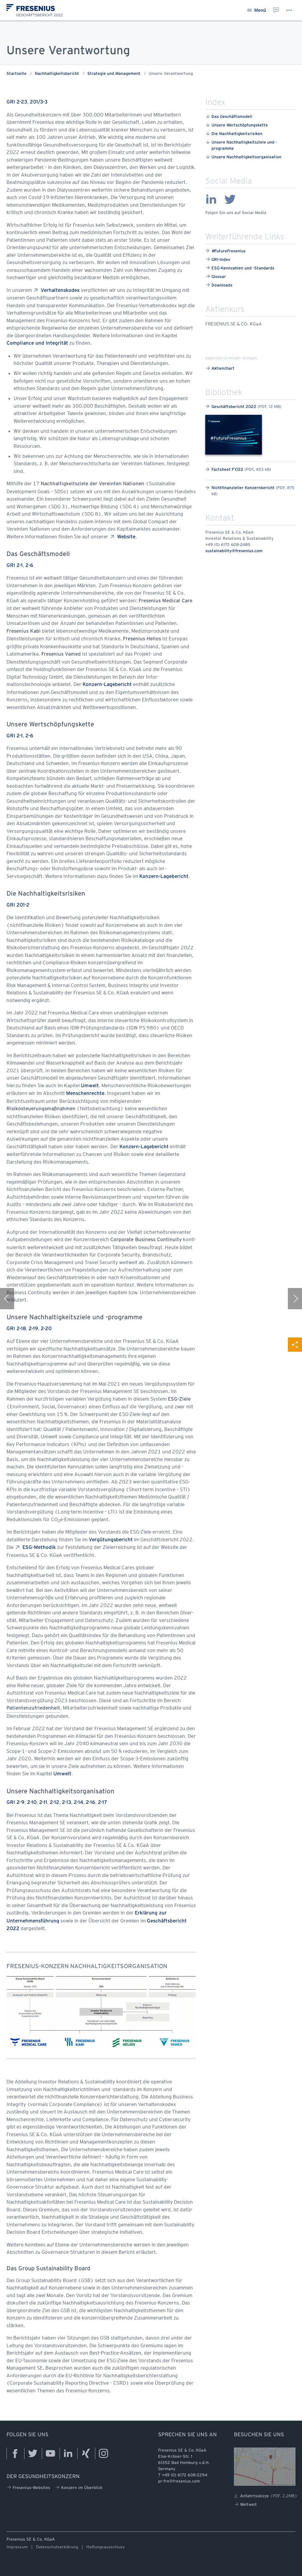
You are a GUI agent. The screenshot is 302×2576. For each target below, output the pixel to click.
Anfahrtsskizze (265, 2495)
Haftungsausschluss (105, 2546)
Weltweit (245, 2504)
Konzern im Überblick (78, 2487)
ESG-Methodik (35, 1547)
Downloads (219, 285)
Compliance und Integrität (37, 343)
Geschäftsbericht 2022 (243, 406)
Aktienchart (220, 368)
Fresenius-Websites (28, 2487)
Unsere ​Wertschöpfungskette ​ (237, 125)
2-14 (78, 1802)
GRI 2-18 (16, 1329)
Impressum (17, 2546)
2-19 (33, 1329)
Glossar (216, 276)
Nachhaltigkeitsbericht (57, 74)
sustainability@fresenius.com (233, 551)
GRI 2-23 (16, 102)
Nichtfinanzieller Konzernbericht (249, 491)
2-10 (32, 1802)
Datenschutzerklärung (57, 2546)
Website (122, 536)
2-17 (102, 1802)
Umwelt (90, 1086)
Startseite (16, 74)
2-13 (66, 1802)
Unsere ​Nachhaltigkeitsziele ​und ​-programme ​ (241, 145)
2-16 (90, 1802)
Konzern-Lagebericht (107, 684)
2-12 (54, 1802)
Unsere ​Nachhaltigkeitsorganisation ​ (244, 156)
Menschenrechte (85, 1093)
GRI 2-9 (15, 1802)
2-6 (29, 565)
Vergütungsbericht (111, 1540)
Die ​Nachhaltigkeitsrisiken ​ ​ (235, 133)
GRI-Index (218, 259)
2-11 (43, 1802)
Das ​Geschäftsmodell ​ (229, 116)
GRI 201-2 (17, 905)
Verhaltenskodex (56, 290)
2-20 (46, 1329)
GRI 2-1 (14, 565)
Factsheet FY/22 (238, 469)
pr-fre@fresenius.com (179, 2481)
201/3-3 (38, 102)
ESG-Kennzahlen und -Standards (240, 268)
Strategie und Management (113, 74)
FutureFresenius (225, 251)
